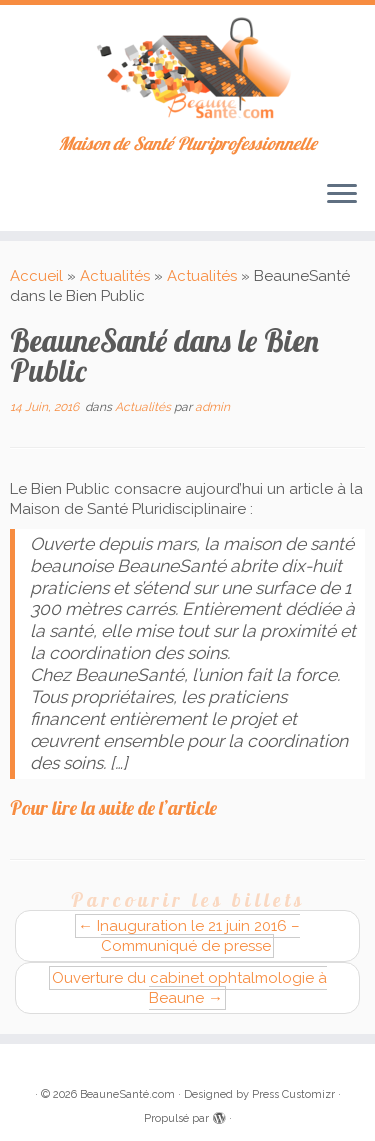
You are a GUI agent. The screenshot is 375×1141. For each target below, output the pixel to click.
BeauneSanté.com (127, 1094)
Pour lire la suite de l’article (113, 808)
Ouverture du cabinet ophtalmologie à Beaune (189, 988)
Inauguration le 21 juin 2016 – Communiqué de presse (189, 936)
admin (212, 407)
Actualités (115, 276)
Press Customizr (293, 1094)
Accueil (36, 276)
